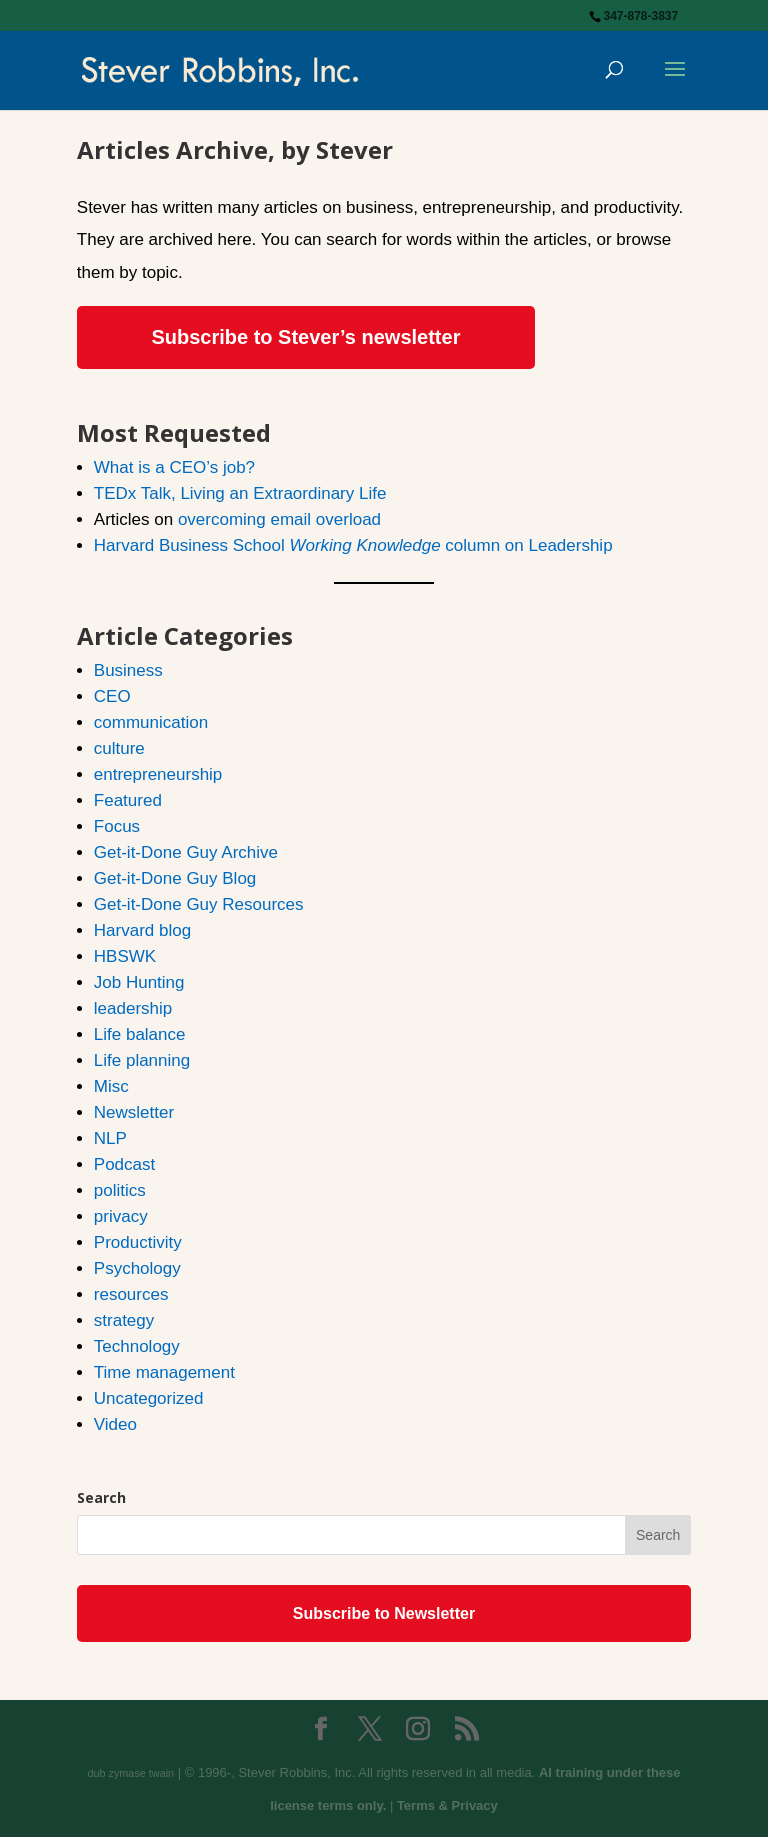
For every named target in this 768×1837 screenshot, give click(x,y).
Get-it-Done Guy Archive (186, 852)
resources (131, 1294)
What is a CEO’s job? (174, 467)
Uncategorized (149, 1398)
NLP (110, 1138)
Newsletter (134, 1112)
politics (120, 1190)
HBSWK (125, 956)
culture (119, 748)
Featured (128, 800)
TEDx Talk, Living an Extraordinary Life (240, 493)
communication (151, 722)
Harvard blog (142, 930)
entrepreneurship (158, 774)
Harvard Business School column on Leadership (353, 545)
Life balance (140, 1034)
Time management (164, 1372)
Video (115, 1424)
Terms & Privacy (447, 1805)
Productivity (138, 1242)
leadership (133, 1008)
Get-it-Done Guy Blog (175, 878)
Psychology (137, 1268)
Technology (137, 1346)
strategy (124, 1320)
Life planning (142, 1060)
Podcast (124, 1164)
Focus (117, 826)
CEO (112, 696)
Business (128, 670)
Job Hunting (139, 982)
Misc (111, 1086)
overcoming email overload (279, 519)
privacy (121, 1216)
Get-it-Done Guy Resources (199, 904)
